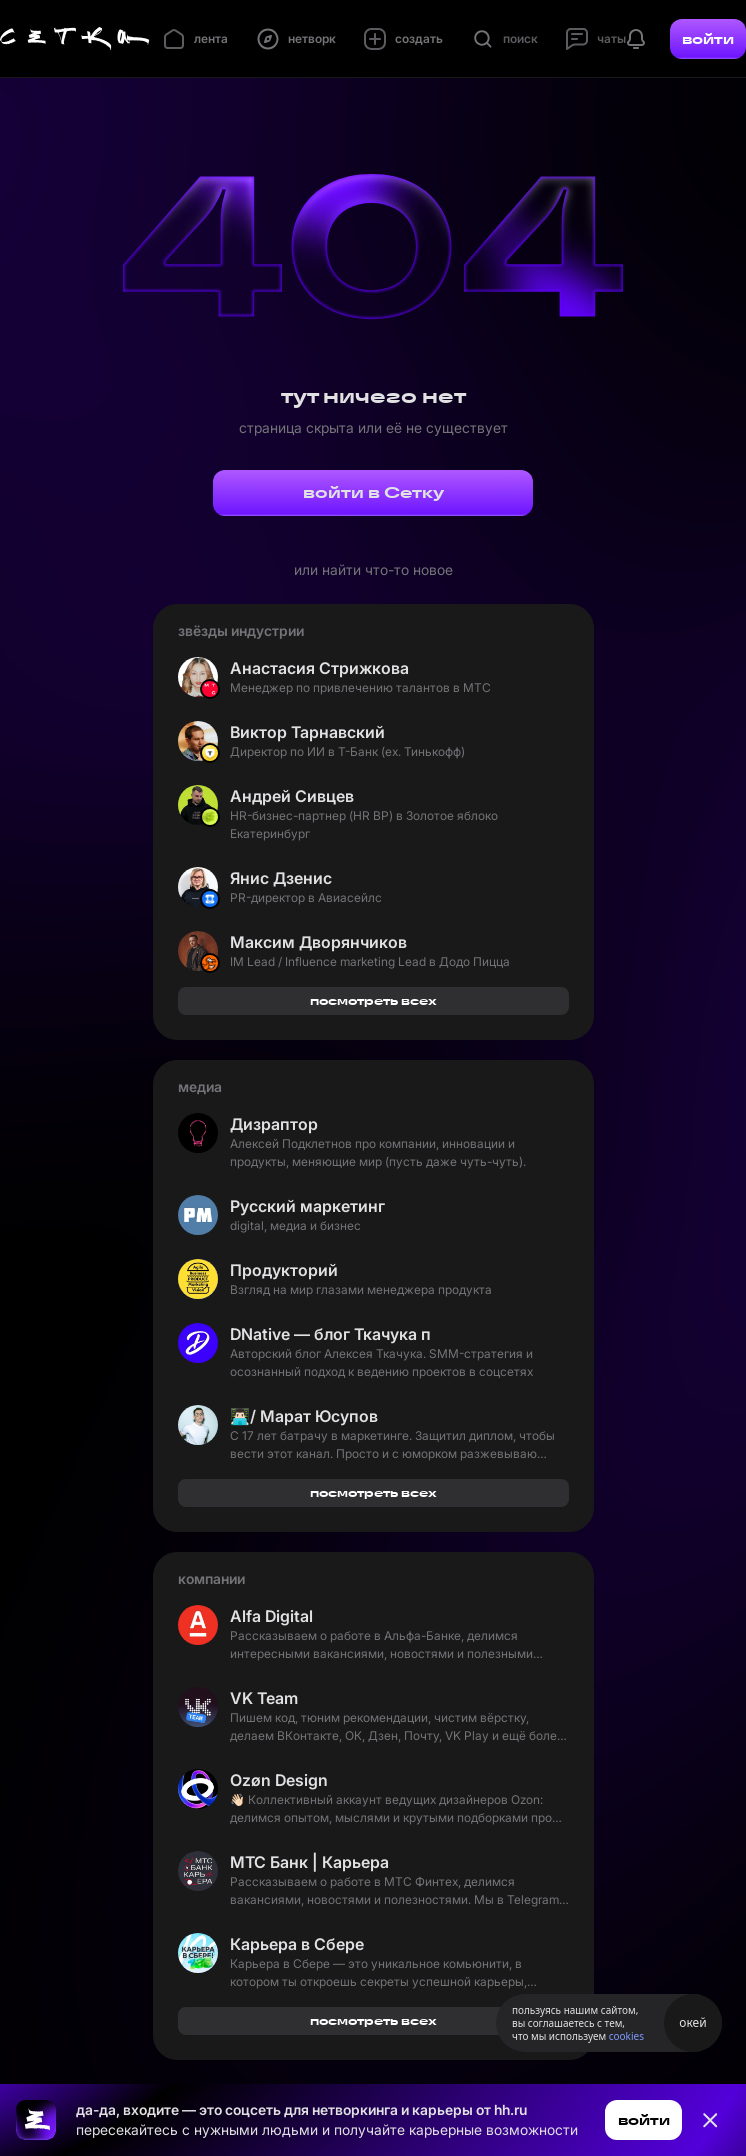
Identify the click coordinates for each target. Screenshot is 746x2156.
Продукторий (284, 1270)
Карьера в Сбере (297, 1944)
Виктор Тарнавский (307, 732)
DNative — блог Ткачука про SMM (330, 1334)
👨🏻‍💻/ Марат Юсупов (304, 1416)
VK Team (264, 1698)
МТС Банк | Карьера (309, 1862)
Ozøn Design (279, 1780)
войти (708, 39)
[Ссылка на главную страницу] (36, 2120)
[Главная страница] (75, 39)
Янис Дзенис (281, 878)
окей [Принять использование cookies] (692, 2022)
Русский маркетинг (307, 1206)
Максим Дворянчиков (318, 942)
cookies (626, 2036)
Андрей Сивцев (292, 796)
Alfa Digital (271, 1616)
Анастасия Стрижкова (319, 668)
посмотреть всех (373, 1000)
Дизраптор (274, 1124)
